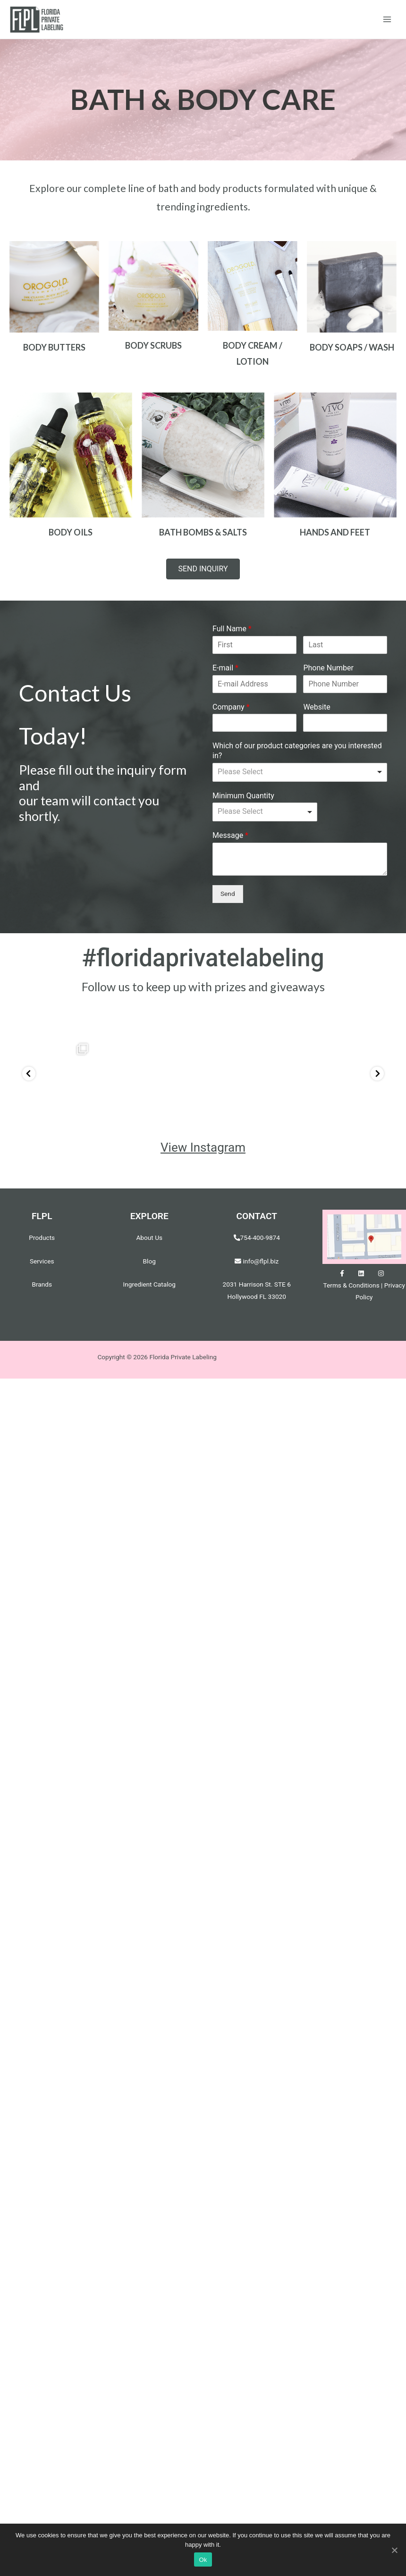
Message (230, 835)
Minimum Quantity (243, 795)
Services (42, 1250)
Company (231, 707)
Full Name (232, 628)
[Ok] (394, 2550)
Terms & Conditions (351, 1274)
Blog (149, 1250)
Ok (203, 2559)
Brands (42, 1273)
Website (316, 707)
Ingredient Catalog (149, 1273)
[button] (202, 569)
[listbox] (299, 772)
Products (42, 1226)
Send (227, 893)
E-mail (225, 667)
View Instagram (203, 1136)
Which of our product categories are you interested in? (297, 750)
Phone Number (328, 667)
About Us (149, 1226)
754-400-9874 (260, 1226)
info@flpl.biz (257, 1250)
